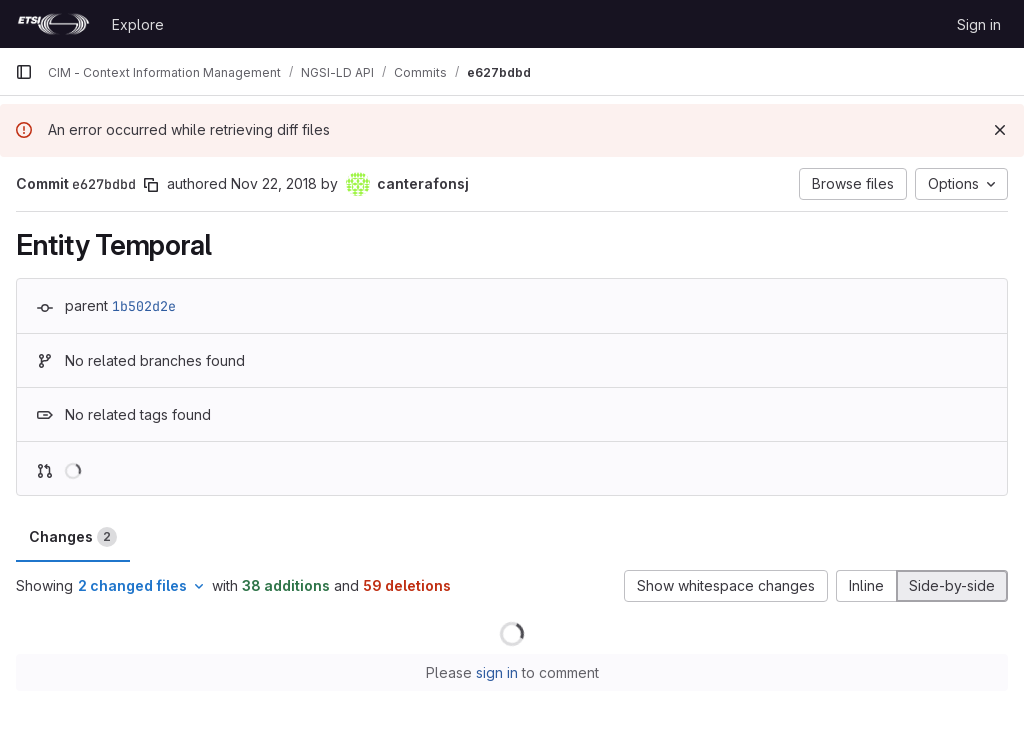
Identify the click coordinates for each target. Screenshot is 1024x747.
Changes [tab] (73, 537)
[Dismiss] (1000, 130)
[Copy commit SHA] (151, 185)
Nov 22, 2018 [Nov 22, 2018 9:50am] (274, 183)
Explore (138, 24)
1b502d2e (144, 306)
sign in (497, 672)
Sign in (979, 24)
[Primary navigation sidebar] (24, 72)
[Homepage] (53, 24)
